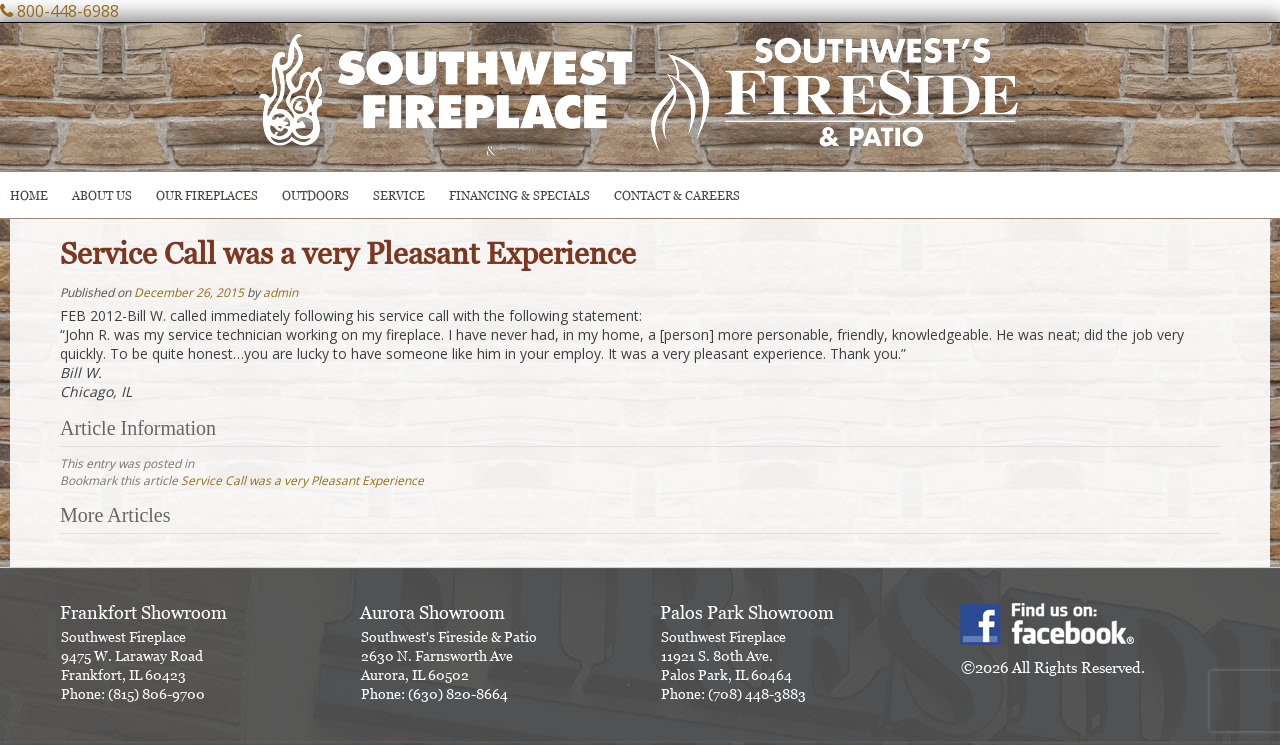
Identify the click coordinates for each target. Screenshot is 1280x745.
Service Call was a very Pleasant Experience (302, 480)
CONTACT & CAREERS (677, 195)
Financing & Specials (519, 195)
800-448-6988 (68, 11)
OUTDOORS (315, 195)
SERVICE (399, 195)
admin (280, 292)
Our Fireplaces (207, 195)
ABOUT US (102, 195)
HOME (29, 195)
